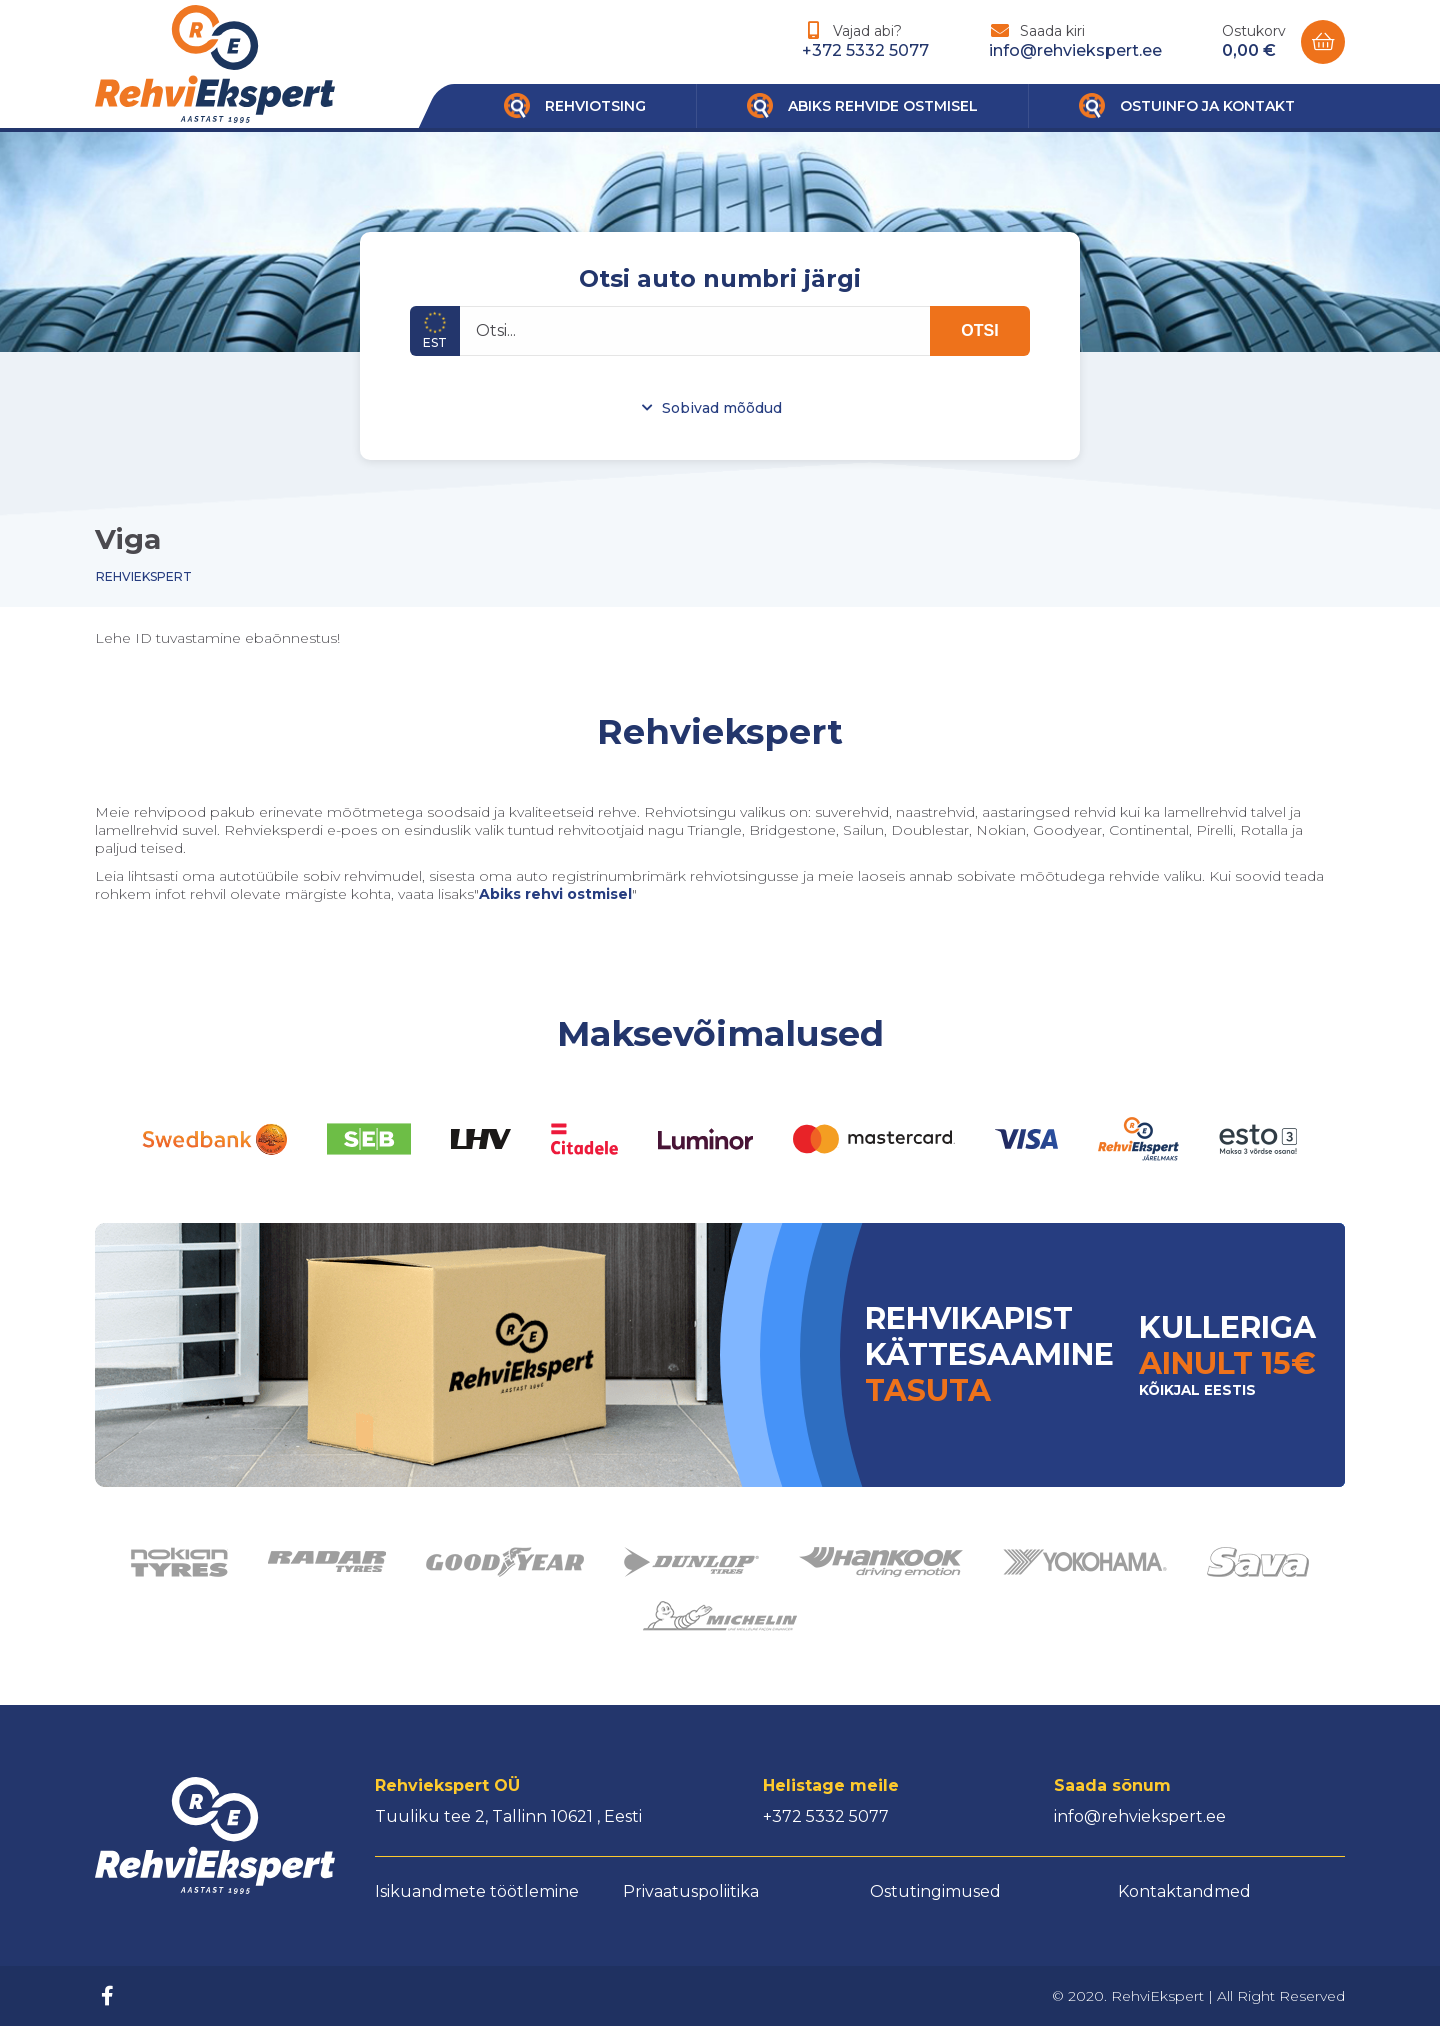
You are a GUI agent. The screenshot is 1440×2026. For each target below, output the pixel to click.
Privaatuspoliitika (691, 1891)
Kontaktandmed (1184, 1891)
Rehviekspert (144, 576)
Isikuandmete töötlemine (477, 1891)
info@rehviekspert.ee (1075, 50)
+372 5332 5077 (865, 50)
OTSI (979, 330)
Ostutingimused (935, 1891)
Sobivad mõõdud (722, 408)
